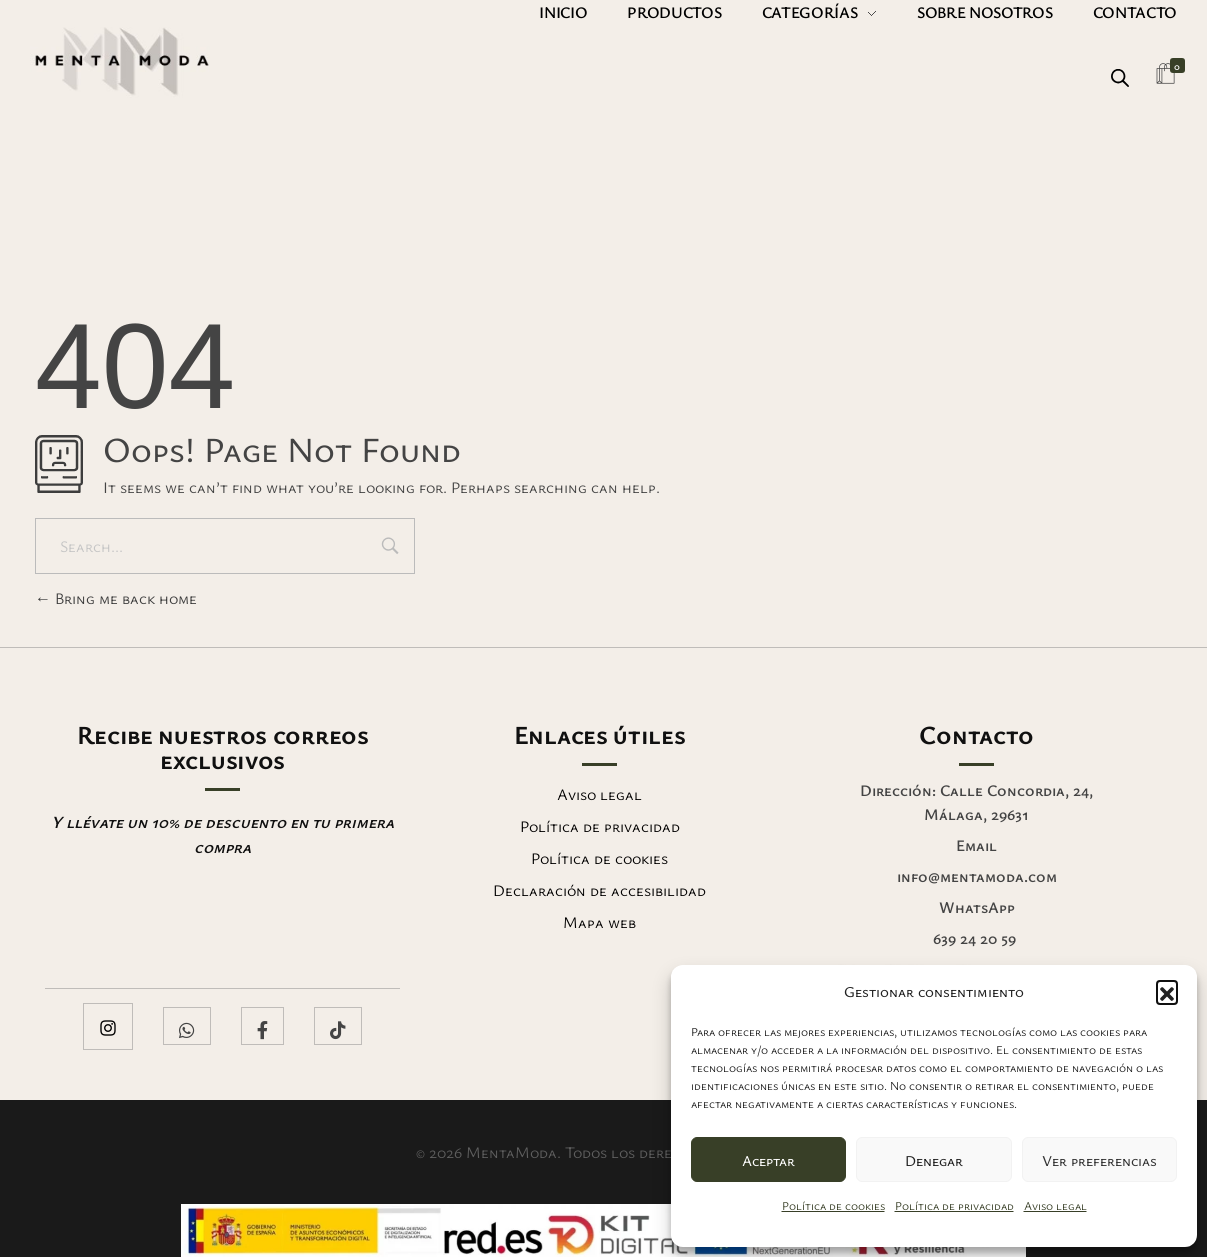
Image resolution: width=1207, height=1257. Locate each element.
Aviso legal (1055, 1205)
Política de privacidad (954, 1205)
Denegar (934, 1160)
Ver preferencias (1099, 1160)
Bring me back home (116, 598)
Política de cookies (833, 1205)
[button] (1167, 991)
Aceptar (768, 1160)
